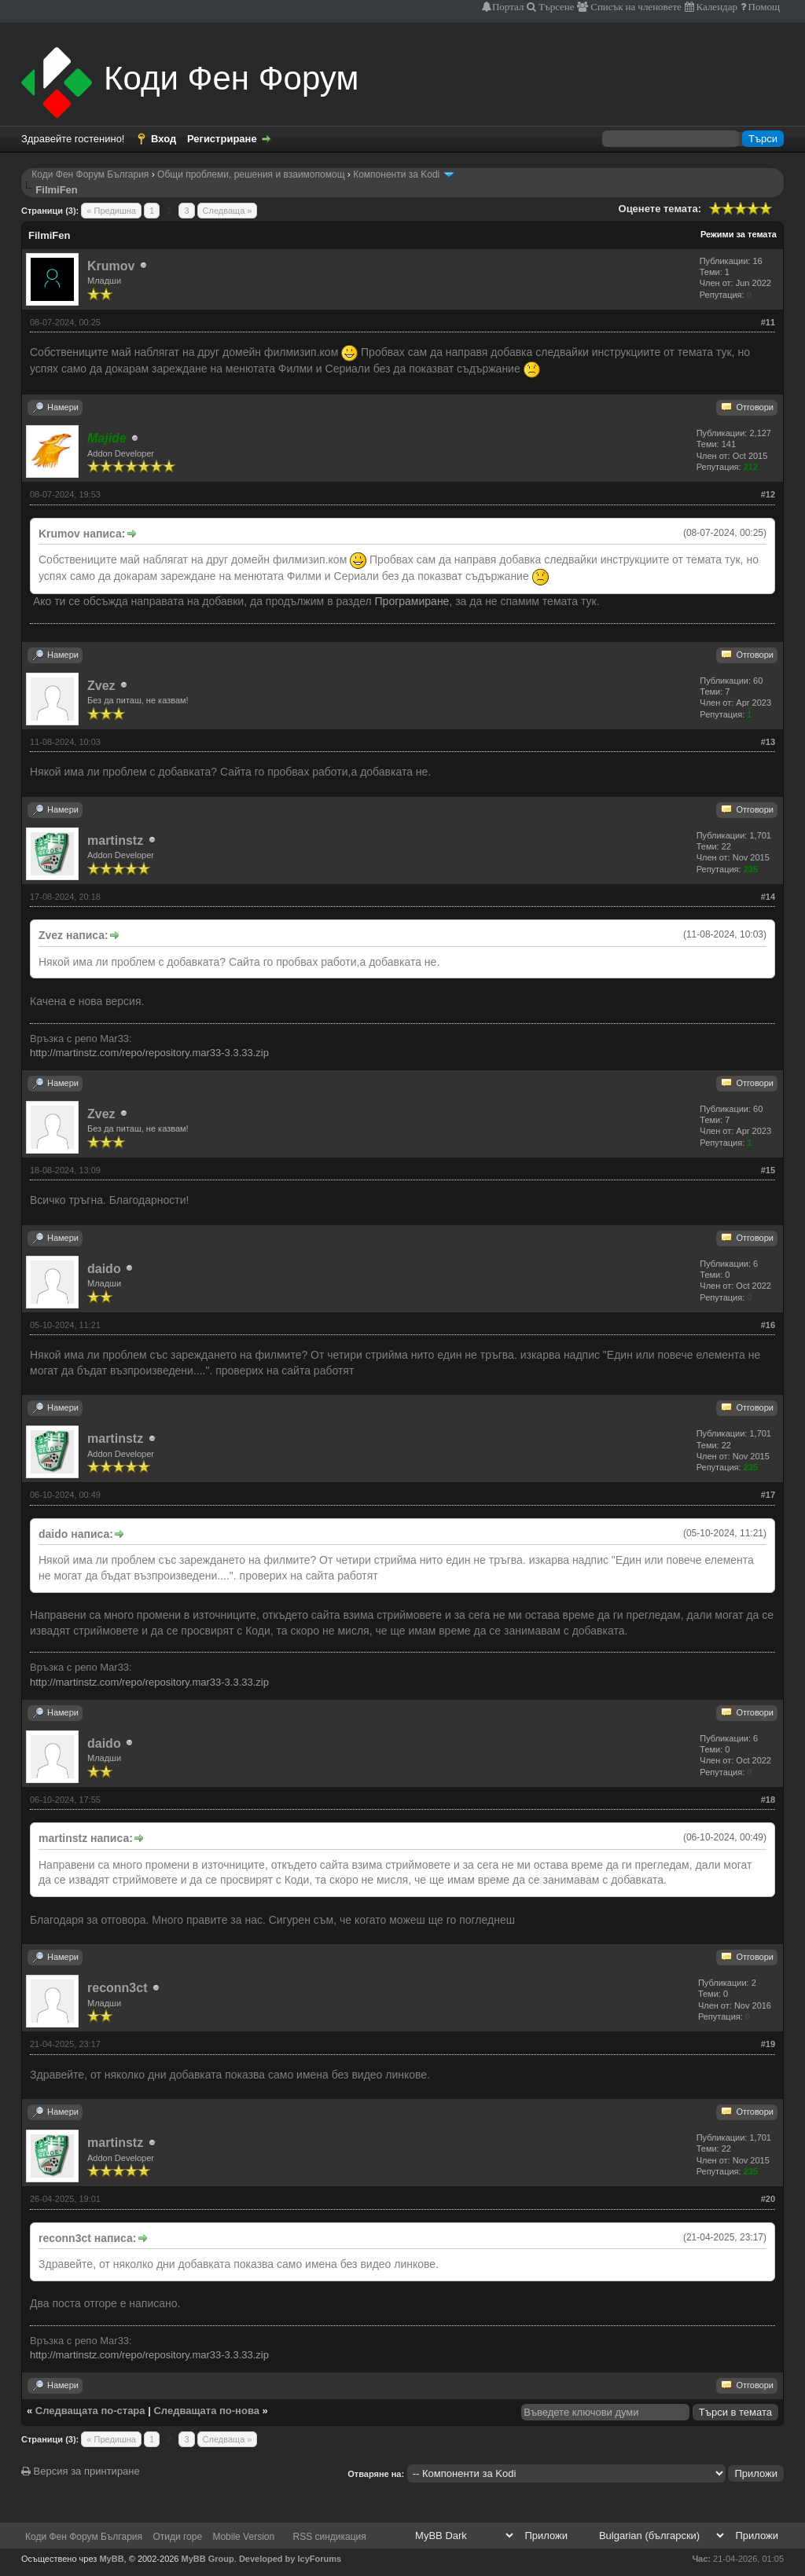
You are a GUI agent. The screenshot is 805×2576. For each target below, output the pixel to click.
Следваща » (227, 210)
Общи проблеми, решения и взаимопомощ (250, 174)
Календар (715, 7)
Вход (163, 139)
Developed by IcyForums (290, 2558)
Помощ (763, 7)
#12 (768, 494)
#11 (768, 322)
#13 (768, 742)
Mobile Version (243, 2536)
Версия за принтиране (80, 2471)
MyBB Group (208, 2558)
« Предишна (111, 210)
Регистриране (222, 139)
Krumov (110, 266)
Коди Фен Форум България (90, 174)
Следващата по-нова (206, 2410)
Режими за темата (738, 234)
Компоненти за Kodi (396, 174)
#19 (768, 2044)
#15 (768, 1170)
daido (104, 1268)
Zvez (101, 685)
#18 (768, 1799)
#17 (768, 1494)
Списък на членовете (635, 7)
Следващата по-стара (90, 2410)
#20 (768, 2199)
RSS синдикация (329, 2536)
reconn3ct (117, 1987)
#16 (768, 1325)
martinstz (115, 840)
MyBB (111, 2558)
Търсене (555, 7)
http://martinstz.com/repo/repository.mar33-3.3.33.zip (149, 1053)
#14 (768, 896)
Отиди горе (177, 2536)
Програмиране (412, 601)
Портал (508, 7)
